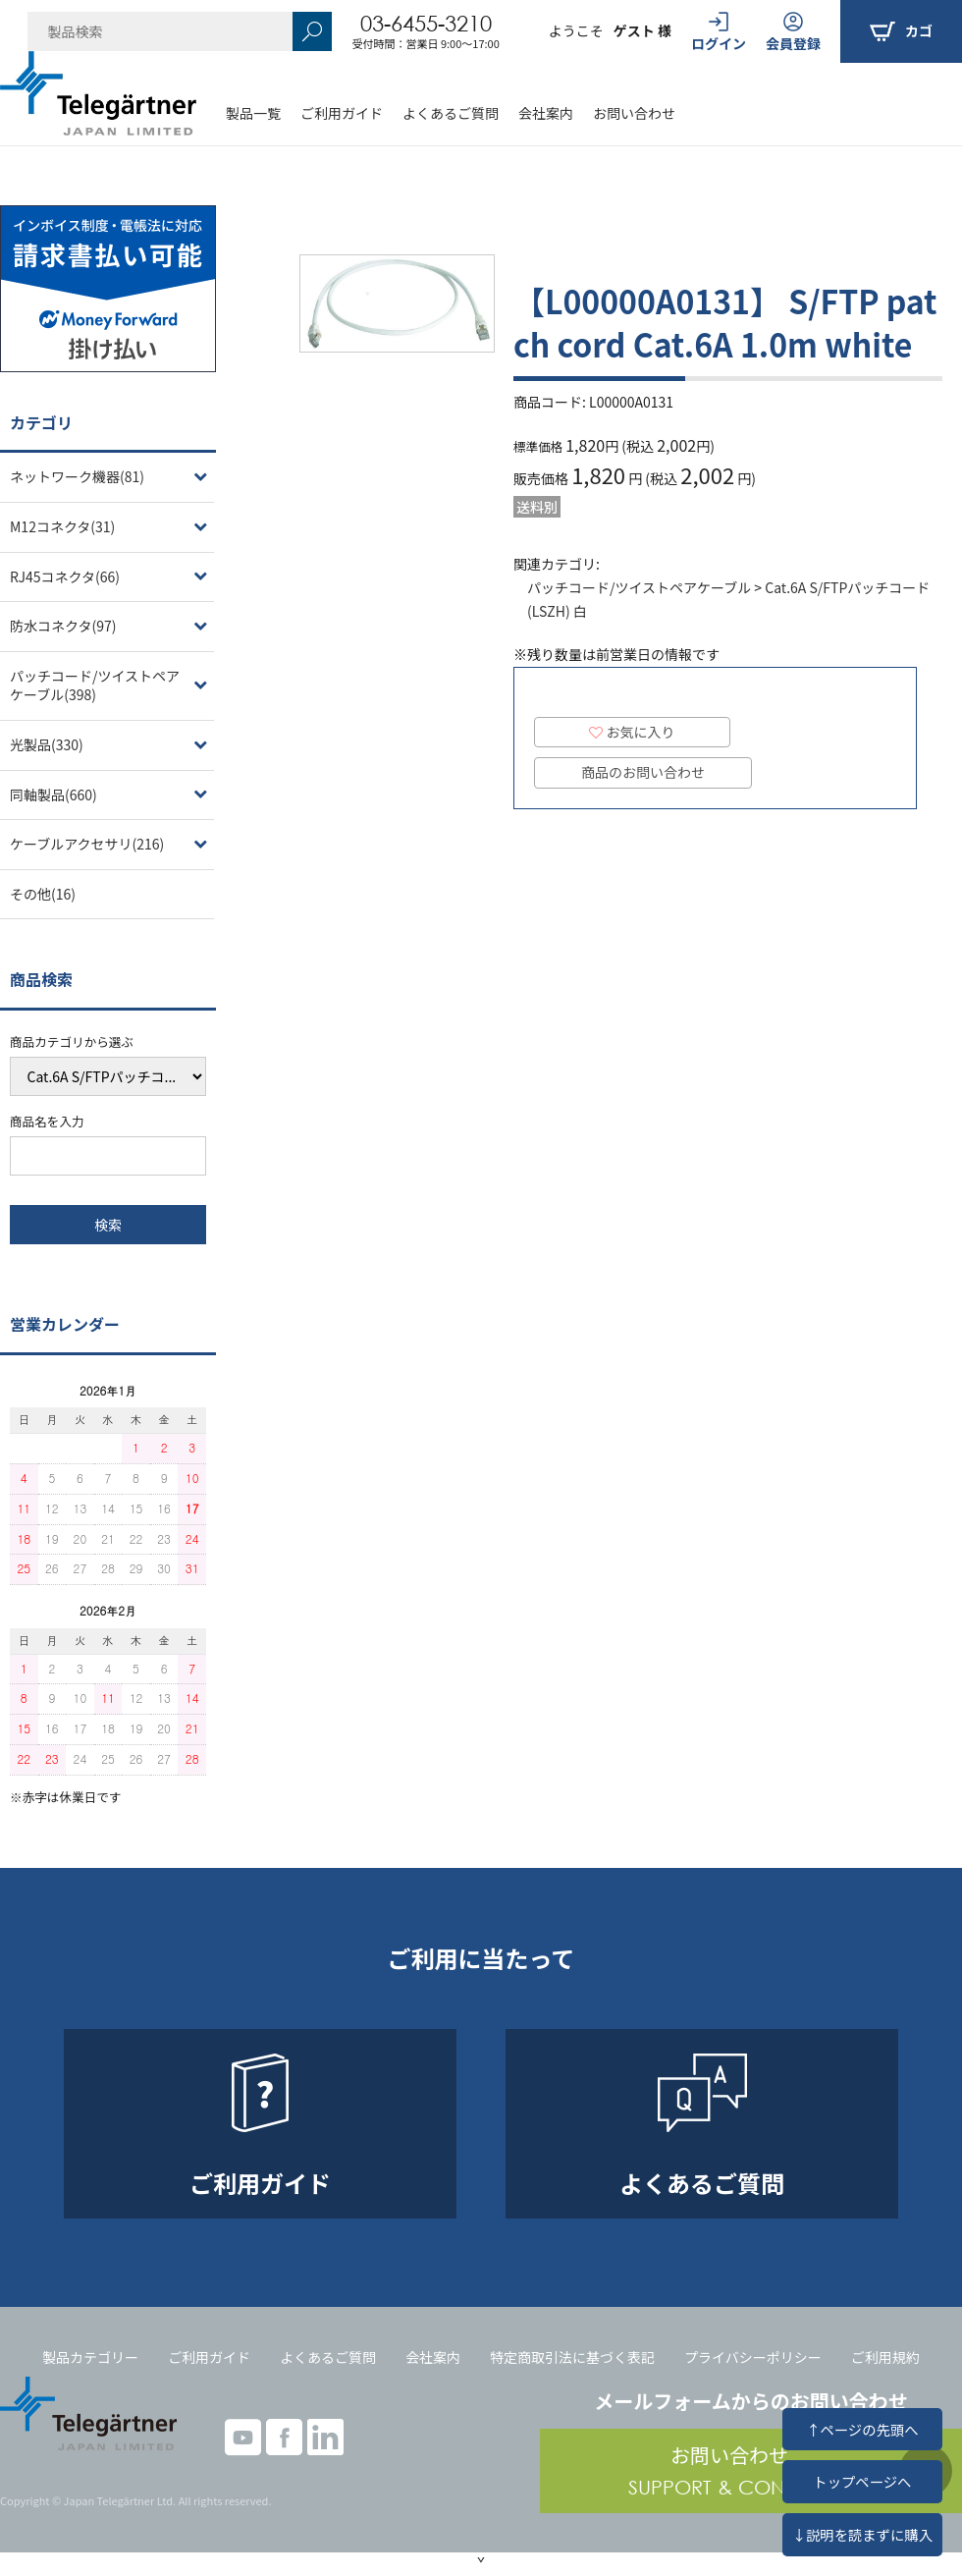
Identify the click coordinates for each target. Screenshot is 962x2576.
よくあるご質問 (450, 113)
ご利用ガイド (341, 113)
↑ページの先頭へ (862, 2429)
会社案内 (545, 113)
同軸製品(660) (53, 794)
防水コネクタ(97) (63, 625)
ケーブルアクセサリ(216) (87, 843)
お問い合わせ (634, 113)
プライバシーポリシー (753, 2357)
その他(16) (43, 894)
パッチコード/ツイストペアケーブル (639, 587)
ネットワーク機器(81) (77, 476)
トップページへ (862, 2481)
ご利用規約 (885, 2357)
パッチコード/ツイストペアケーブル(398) (95, 685)
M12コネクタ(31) (62, 526)
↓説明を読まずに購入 (862, 2534)
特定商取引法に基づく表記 (572, 2357)
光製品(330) (46, 744)
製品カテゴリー (90, 2357)
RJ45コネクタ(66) (65, 576)
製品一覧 (253, 113)
